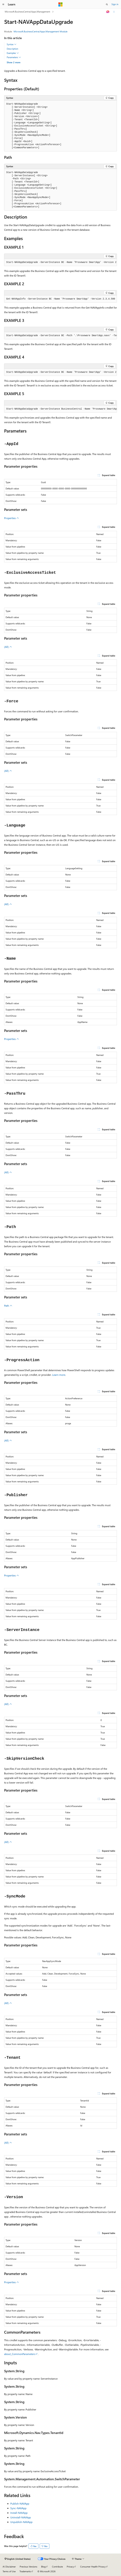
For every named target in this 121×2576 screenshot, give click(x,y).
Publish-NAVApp (19, 2503)
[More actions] (114, 11)
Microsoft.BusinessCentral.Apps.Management (27, 11)
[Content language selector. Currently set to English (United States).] (18, 2559)
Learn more (58, 1374)
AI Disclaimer (9, 2566)
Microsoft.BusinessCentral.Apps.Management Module (40, 31)
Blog (43, 2566)
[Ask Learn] (108, 11)
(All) (8, 646)
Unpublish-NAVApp (21, 2522)
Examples (13, 53)
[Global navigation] (3, 4)
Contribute (57, 2566)
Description (12, 48)
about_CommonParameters (19, 2354)
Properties (11, 518)
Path (8, 1305)
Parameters (14, 57)
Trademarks (25, 2571)
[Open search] (107, 4)
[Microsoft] (60, 4)
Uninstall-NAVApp (20, 2517)
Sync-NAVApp (18, 2508)
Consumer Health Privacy (93, 2566)
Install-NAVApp (19, 2512)
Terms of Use (9, 2571)
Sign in (114, 4)
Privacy (70, 2566)
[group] (60, 262)
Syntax (11, 44)
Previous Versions (28, 2566)
